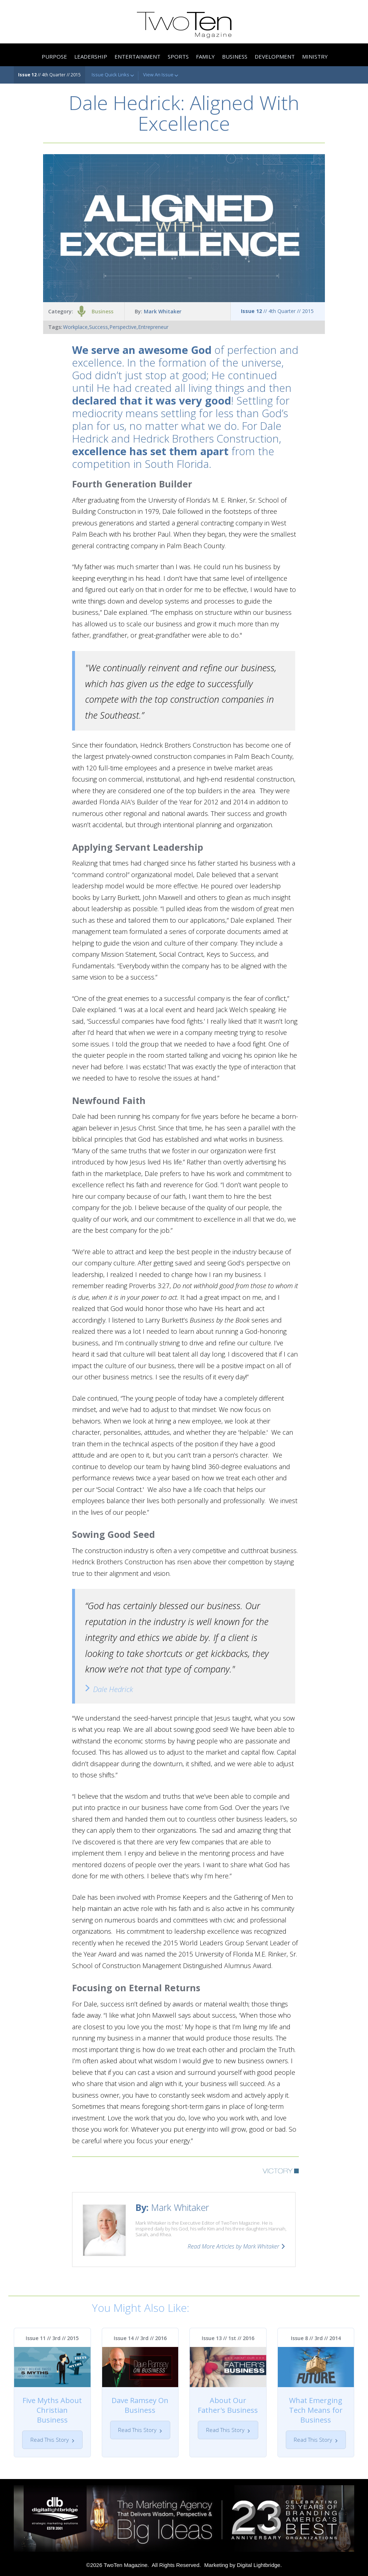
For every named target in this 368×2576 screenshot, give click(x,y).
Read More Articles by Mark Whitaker (233, 2246)
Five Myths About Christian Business (52, 2410)
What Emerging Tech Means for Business (316, 2410)
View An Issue (160, 75)
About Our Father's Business (228, 2405)
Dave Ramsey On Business (140, 2405)
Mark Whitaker (162, 311)
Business (102, 311)
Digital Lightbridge (258, 2565)
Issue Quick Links (113, 75)
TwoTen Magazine (125, 2565)
